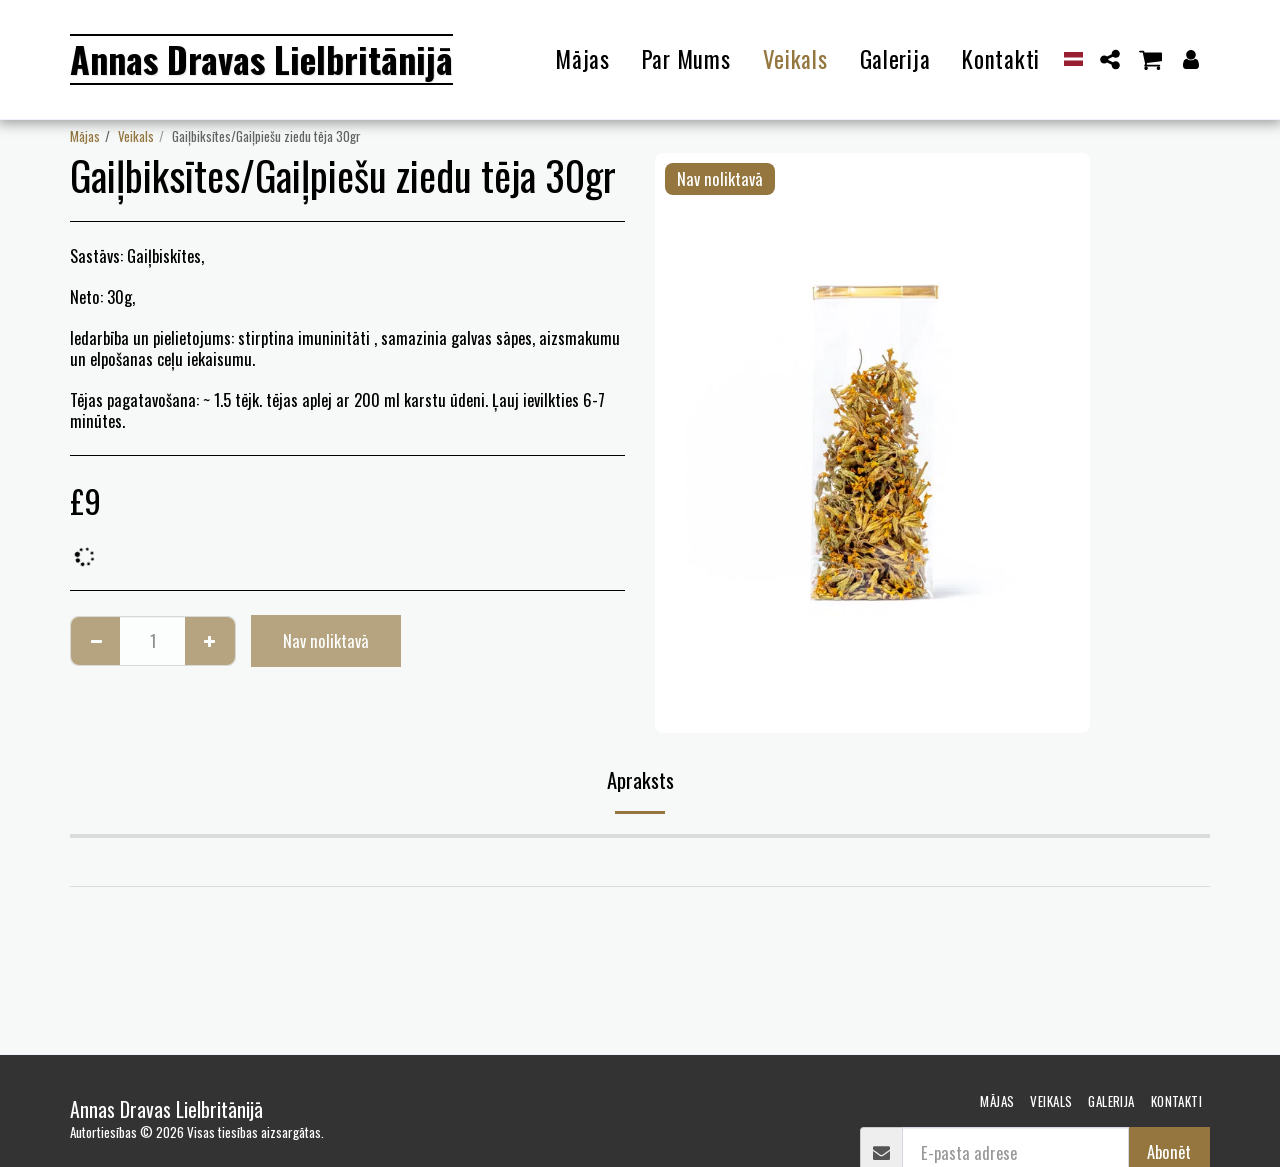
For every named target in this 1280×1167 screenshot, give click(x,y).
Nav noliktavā (326, 640)
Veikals (136, 136)
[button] (1110, 59)
